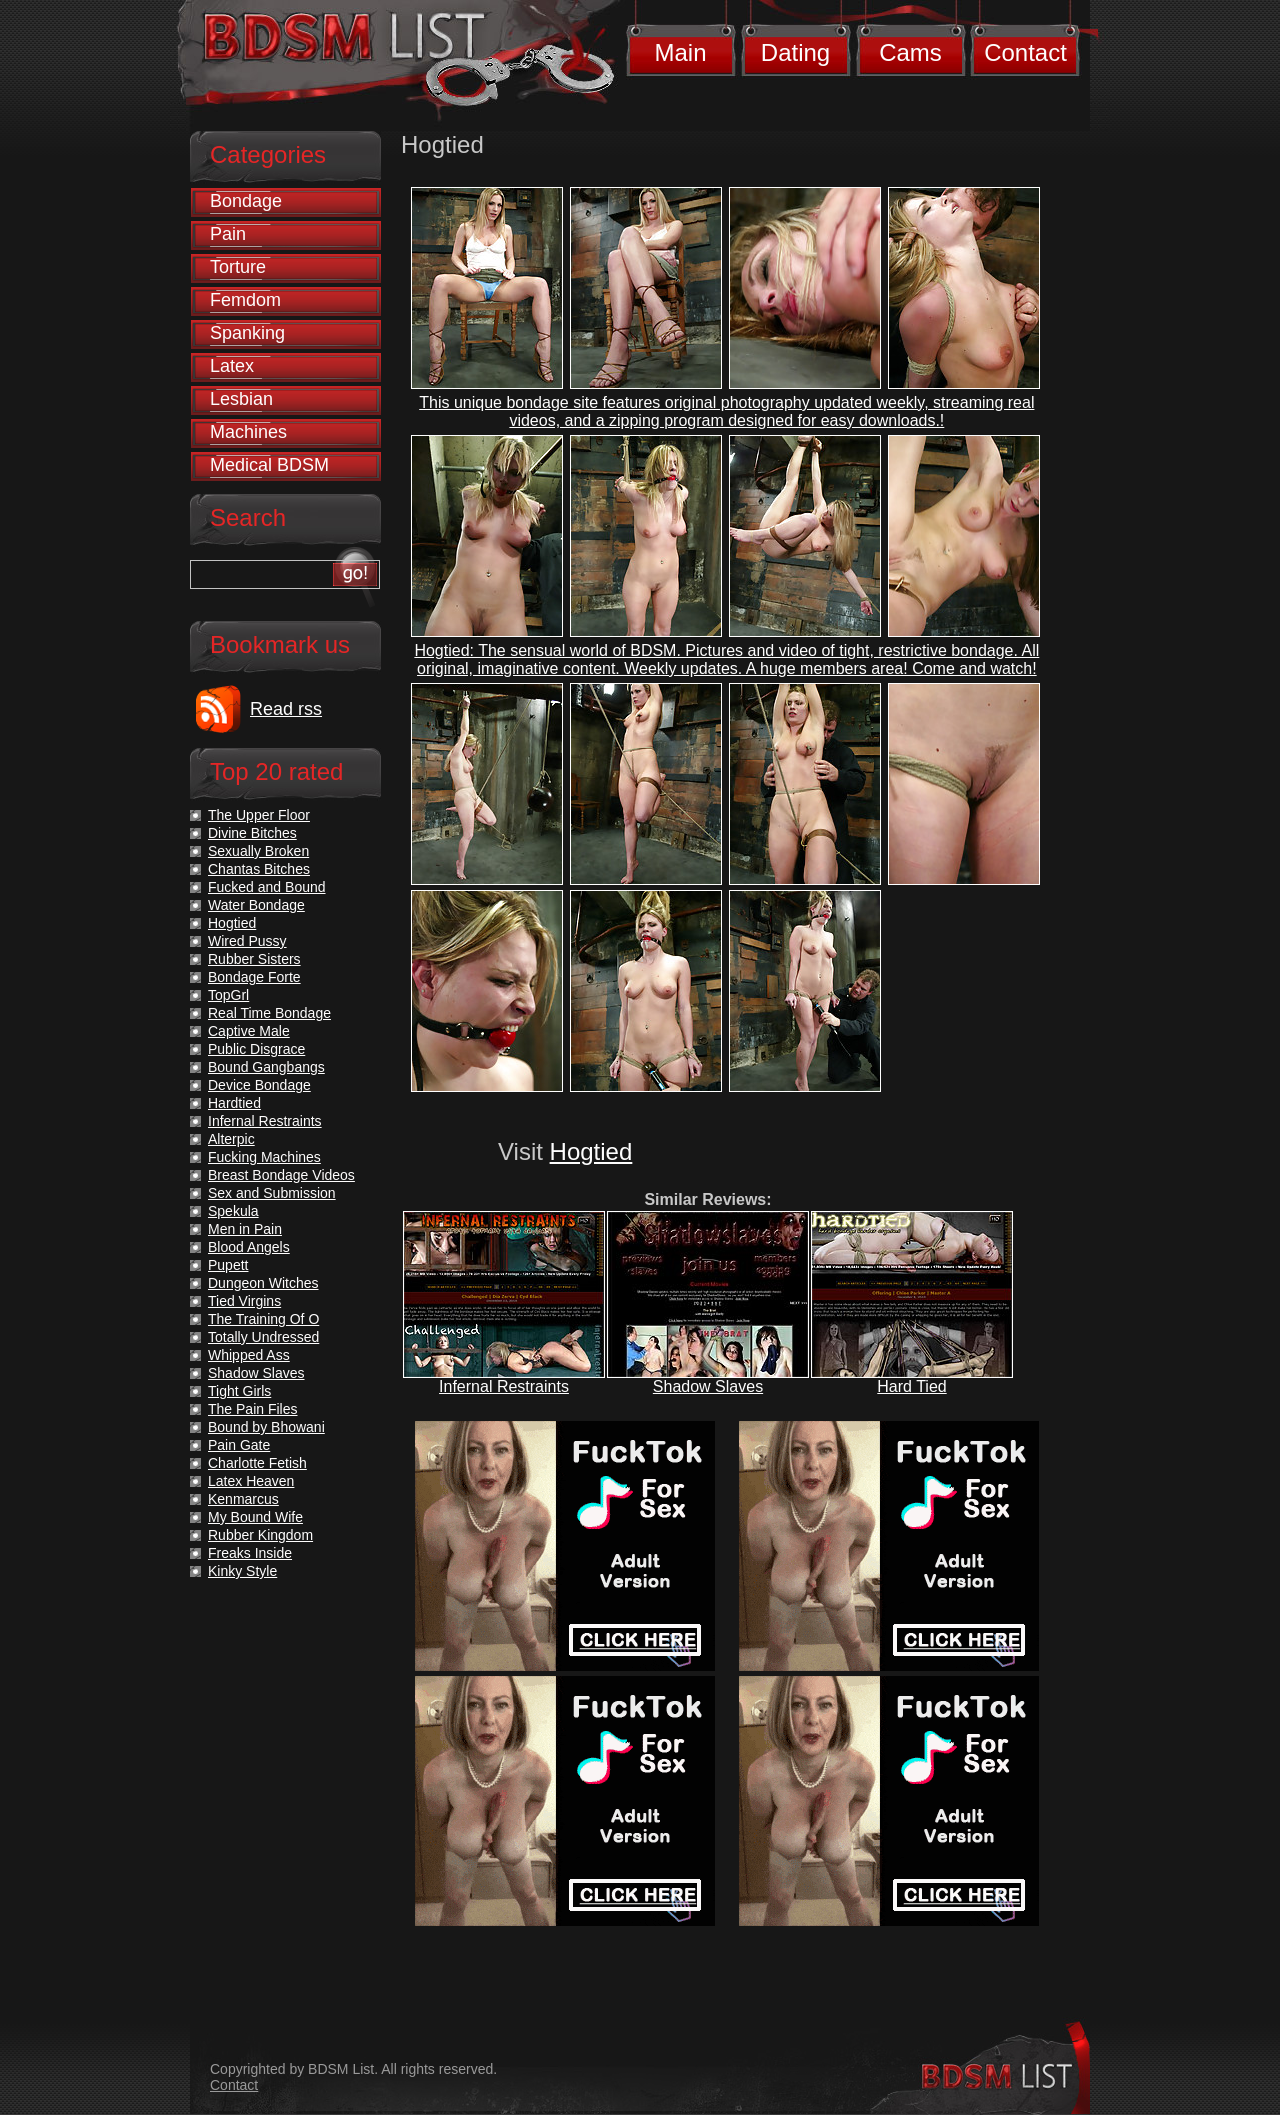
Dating (795, 52)
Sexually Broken (258, 851)
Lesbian (241, 399)
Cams (910, 52)
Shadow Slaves (708, 1386)
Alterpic (231, 1139)
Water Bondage (256, 905)
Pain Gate (239, 1445)
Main (680, 52)
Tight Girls (239, 1391)
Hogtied (591, 1151)
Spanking (247, 333)
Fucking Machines (264, 1157)
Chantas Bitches (259, 869)
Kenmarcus (243, 1499)
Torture (238, 267)
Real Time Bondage (269, 1013)
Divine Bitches (252, 833)
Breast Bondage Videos (281, 1175)
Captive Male (249, 1031)
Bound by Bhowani (266, 1427)
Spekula (233, 1211)
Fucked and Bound (267, 887)
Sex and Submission (272, 1193)
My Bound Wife (255, 1517)
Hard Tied (911, 1386)
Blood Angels (249, 1247)
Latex (232, 366)
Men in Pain (245, 1229)
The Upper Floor (259, 815)
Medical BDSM (269, 465)
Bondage (246, 201)
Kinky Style (242, 1571)
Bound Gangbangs (266, 1067)
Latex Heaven (251, 1481)
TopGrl (228, 995)
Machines (248, 432)
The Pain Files (252, 1409)
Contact (1025, 52)
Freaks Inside (250, 1553)
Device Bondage (259, 1085)
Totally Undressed (263, 1337)
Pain (228, 234)
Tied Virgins (244, 1301)
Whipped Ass (249, 1355)
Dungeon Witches (263, 1283)
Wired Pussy (247, 941)
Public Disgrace (256, 1049)
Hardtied (234, 1103)
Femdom (245, 300)
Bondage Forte (254, 977)
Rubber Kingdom (260, 1535)
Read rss (286, 709)
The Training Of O (263, 1319)
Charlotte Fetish (257, 1463)
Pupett (228, 1265)
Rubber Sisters (254, 959)
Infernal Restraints (504, 1386)
